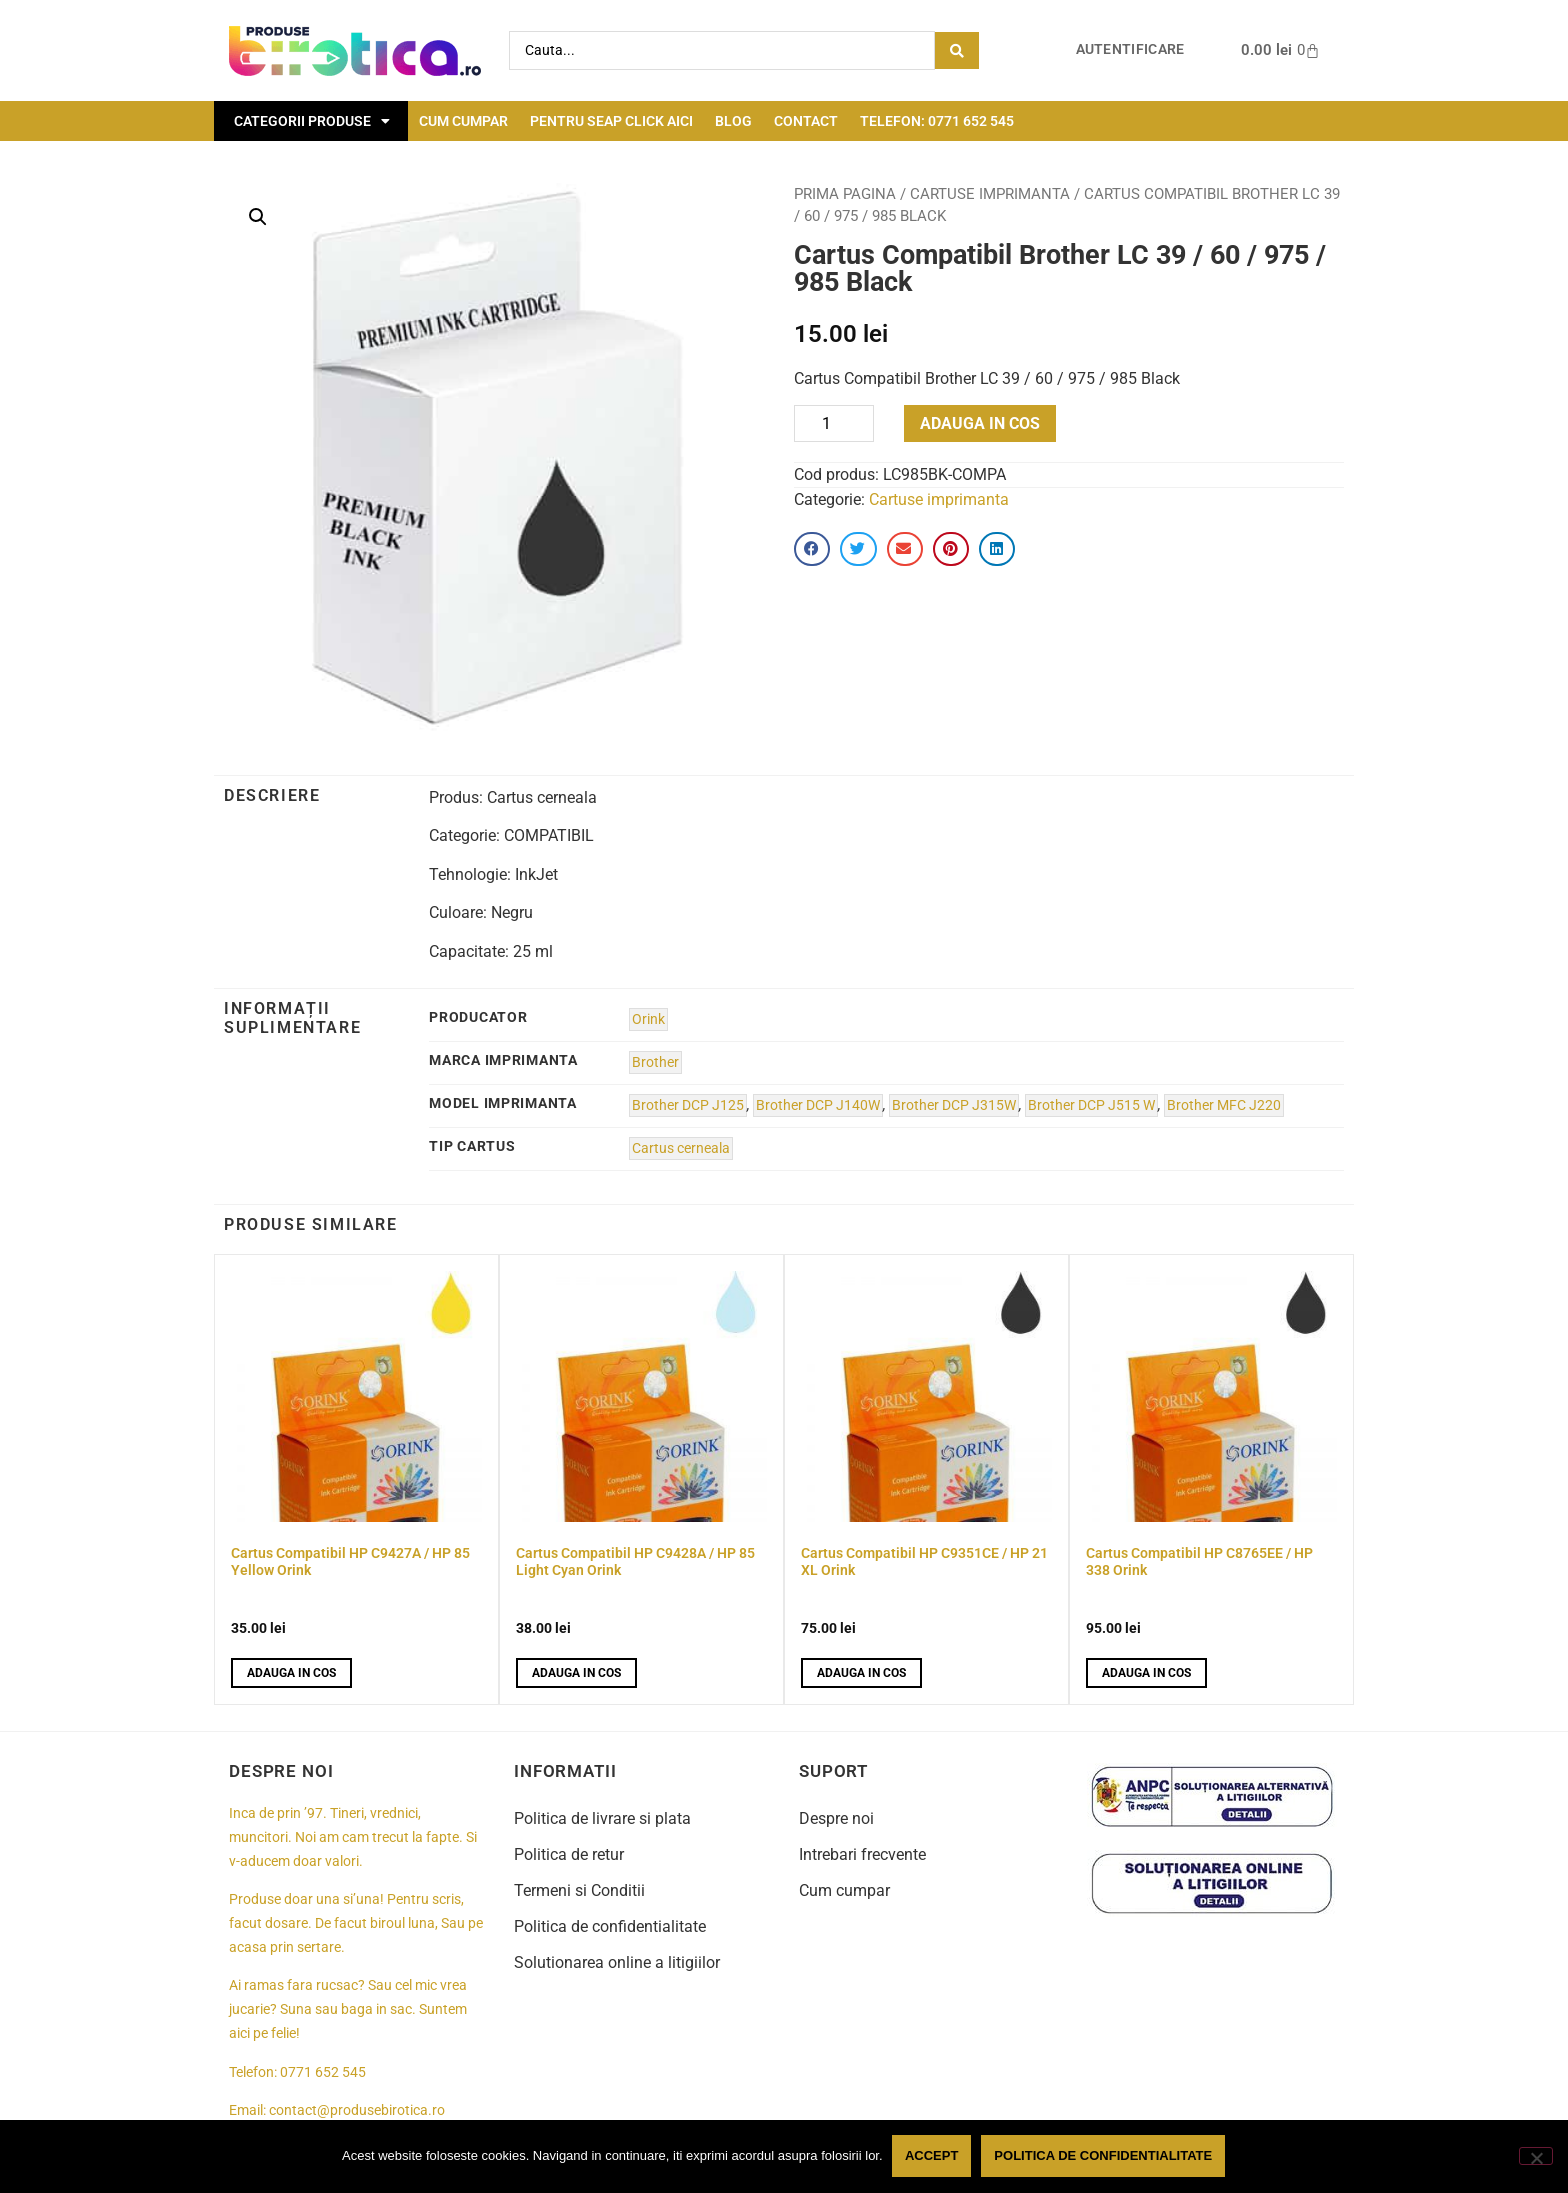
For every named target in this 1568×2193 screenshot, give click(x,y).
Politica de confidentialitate (610, 1926)
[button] (258, 217)
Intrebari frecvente (862, 1854)
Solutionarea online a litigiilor (617, 1962)
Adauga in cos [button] (291, 1673)
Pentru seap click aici (611, 121)
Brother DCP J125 (688, 1105)
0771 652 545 (323, 2072)
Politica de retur (569, 1854)
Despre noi (836, 1818)
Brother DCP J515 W (1091, 1105)
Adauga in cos (980, 423)
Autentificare (1130, 49)
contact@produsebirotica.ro (357, 2110)
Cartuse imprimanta (990, 194)
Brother (655, 1062)
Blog (733, 121)
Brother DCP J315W (954, 1105)
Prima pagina (845, 194)
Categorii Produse (312, 121)
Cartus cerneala (681, 1148)
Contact (806, 121)
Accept (932, 2156)
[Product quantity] (834, 423)
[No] (1536, 2156)
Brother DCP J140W (818, 1105)
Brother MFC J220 (1224, 1105)
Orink (648, 1019)
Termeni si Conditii (579, 1890)
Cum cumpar (463, 121)
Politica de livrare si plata (602, 1818)
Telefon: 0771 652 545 (937, 121)
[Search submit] (957, 50)
